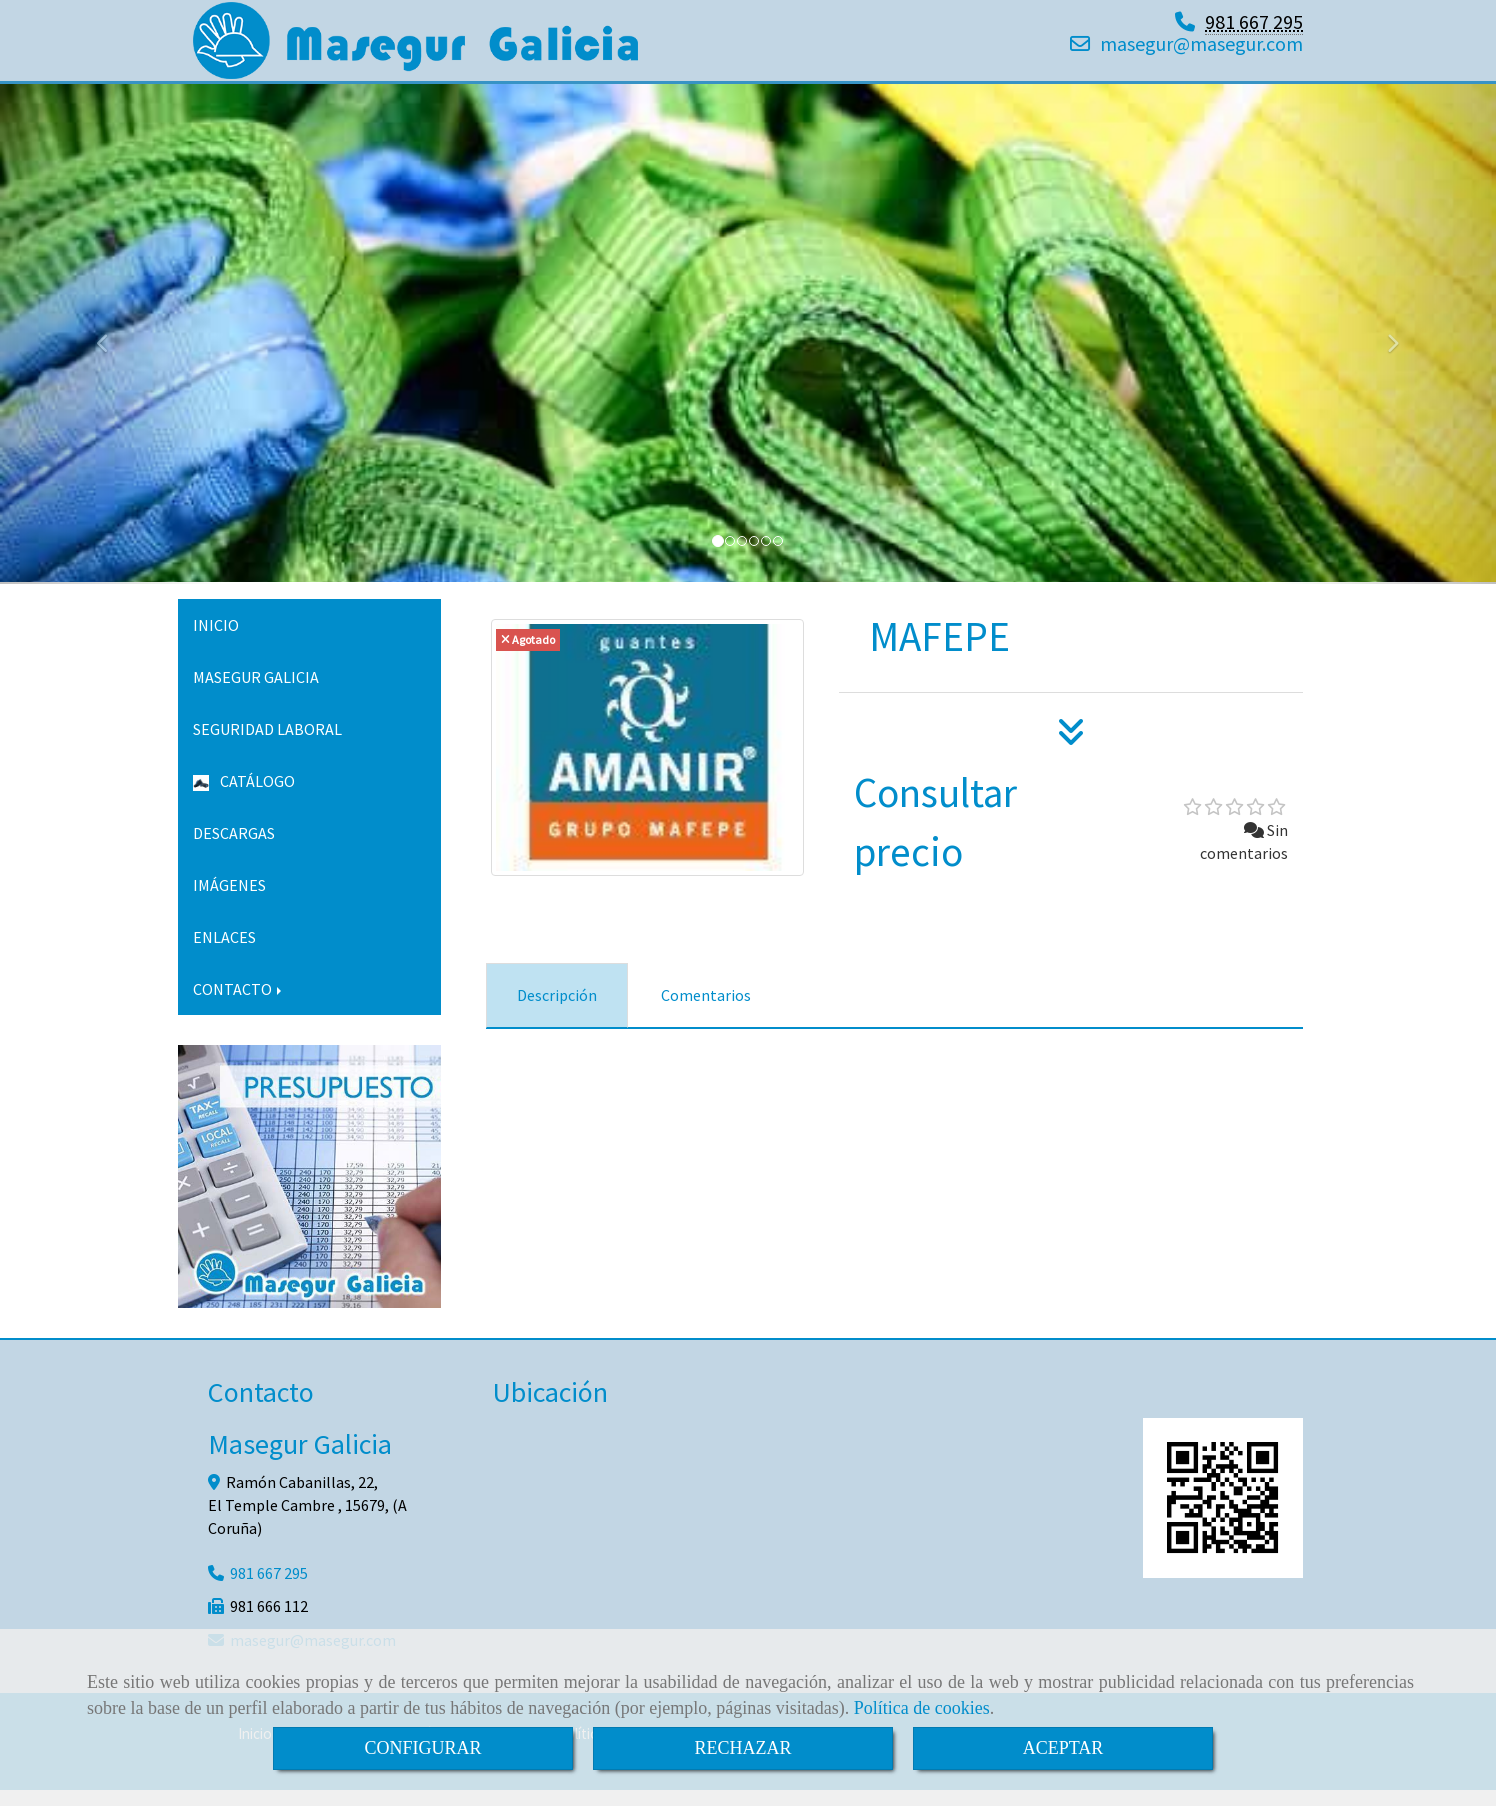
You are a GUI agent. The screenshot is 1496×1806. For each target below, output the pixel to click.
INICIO (216, 641)
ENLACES (224, 953)
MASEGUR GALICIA (256, 693)
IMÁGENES (229, 901)
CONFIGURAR (422, 1748)
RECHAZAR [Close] (742, 1748)
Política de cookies (922, 1708)
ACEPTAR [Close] (1063, 1748)
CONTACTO (239, 1005)
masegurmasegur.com (1201, 51)
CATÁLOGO (244, 797)
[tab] (557, 1011)
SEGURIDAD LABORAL (267, 745)
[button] (112, 350)
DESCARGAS (234, 849)
